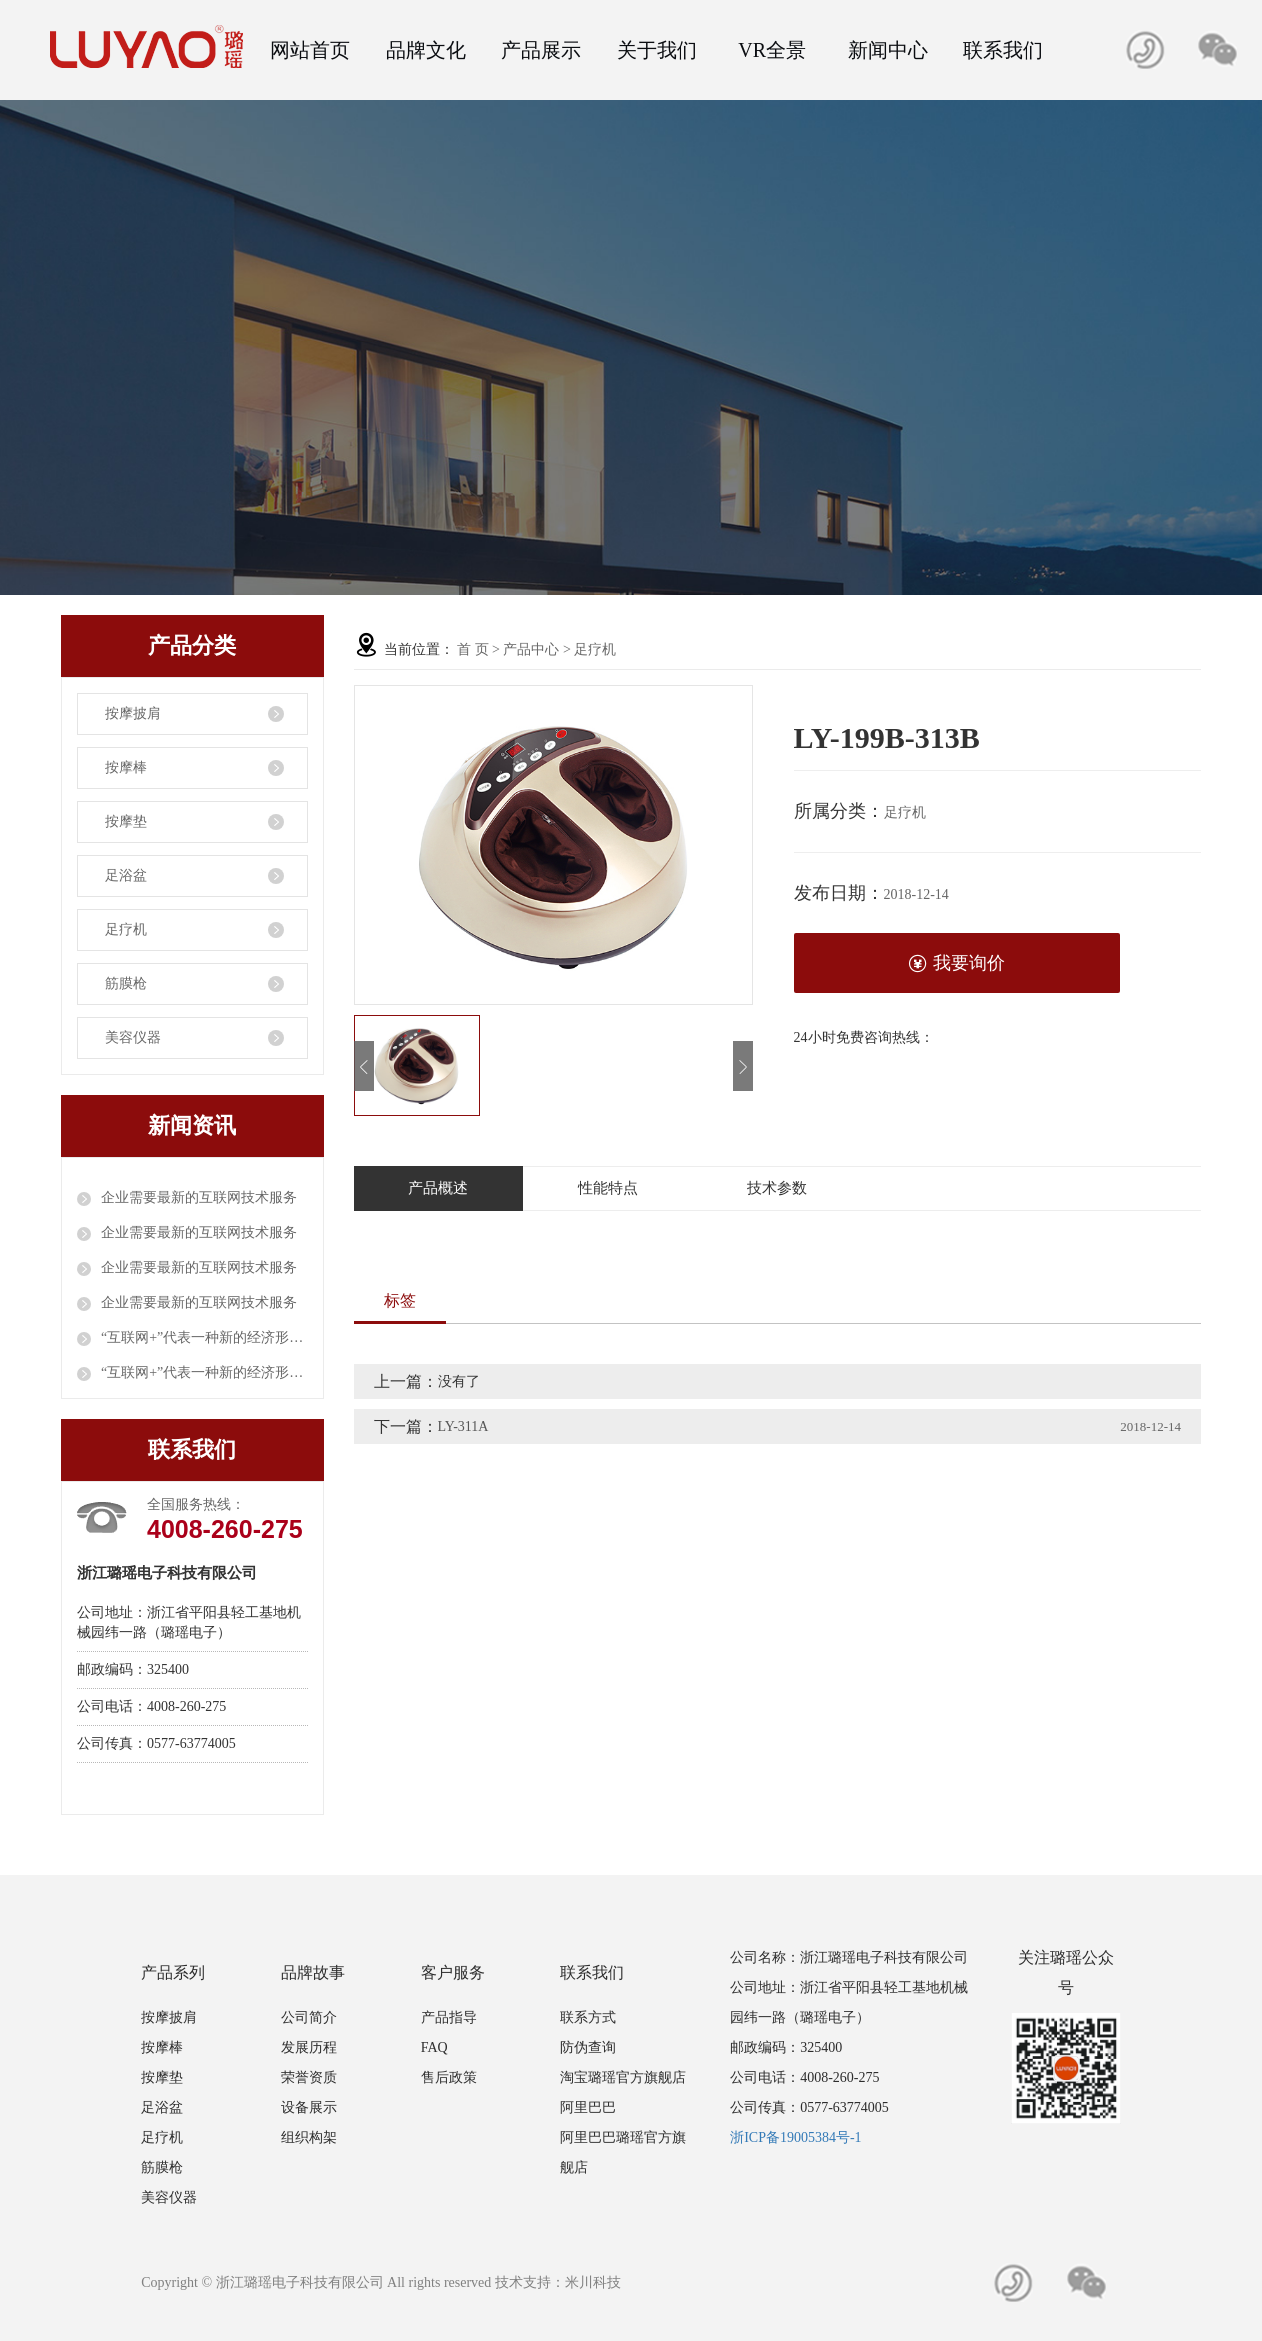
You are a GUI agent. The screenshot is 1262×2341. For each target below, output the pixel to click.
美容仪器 (133, 1037)
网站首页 (310, 50)
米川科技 (593, 2282)
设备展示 (309, 2107)
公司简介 (309, 2017)
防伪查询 (588, 2047)
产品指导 (449, 2017)
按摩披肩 (133, 713)
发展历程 (309, 2047)
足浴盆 (126, 875)
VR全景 (772, 50)
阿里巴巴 (588, 2107)
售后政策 (449, 2077)
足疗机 (126, 929)
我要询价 (956, 963)
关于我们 (657, 50)
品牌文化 (426, 50)
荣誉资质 (309, 2077)
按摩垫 (126, 821)
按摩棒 (126, 767)
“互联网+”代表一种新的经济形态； (204, 1337)
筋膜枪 (126, 983)
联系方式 (588, 2017)
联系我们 (1003, 50)
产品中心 (531, 649)
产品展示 (541, 50)
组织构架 (309, 2137)
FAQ (434, 2047)
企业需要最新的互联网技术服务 (199, 1197)
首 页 (473, 649)
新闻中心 (888, 50)
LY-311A (463, 1426)
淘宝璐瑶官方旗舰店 (623, 2077)
